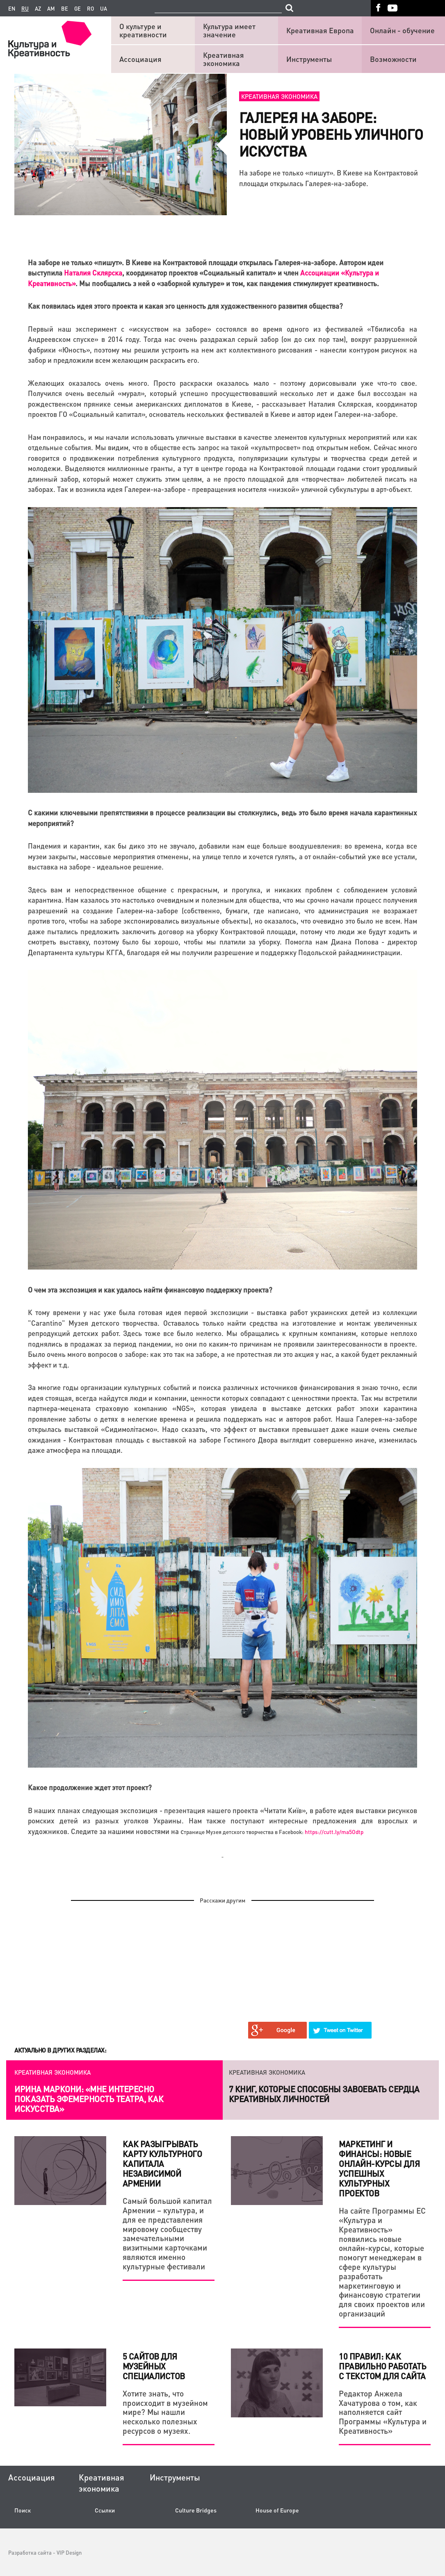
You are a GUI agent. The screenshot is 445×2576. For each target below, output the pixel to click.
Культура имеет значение (229, 30)
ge (77, 8)
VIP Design (69, 2552)
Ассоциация (140, 59)
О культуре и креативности (143, 30)
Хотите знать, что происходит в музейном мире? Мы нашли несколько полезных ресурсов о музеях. (165, 2412)
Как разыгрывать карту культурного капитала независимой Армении (162, 2164)
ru (25, 8)
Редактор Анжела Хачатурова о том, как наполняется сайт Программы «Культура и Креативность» (383, 2412)
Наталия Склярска (93, 272)
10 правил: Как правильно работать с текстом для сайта (382, 2366)
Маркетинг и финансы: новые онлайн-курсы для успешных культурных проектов (379, 2168)
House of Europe (277, 2510)
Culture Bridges (196, 2510)
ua (103, 8)
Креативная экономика (223, 59)
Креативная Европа (320, 30)
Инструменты (309, 59)
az (38, 8)
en (11, 8)
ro (90, 8)
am (51, 8)
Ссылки (105, 2510)
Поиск (22, 2510)
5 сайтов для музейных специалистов (154, 2366)
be (64, 8)
